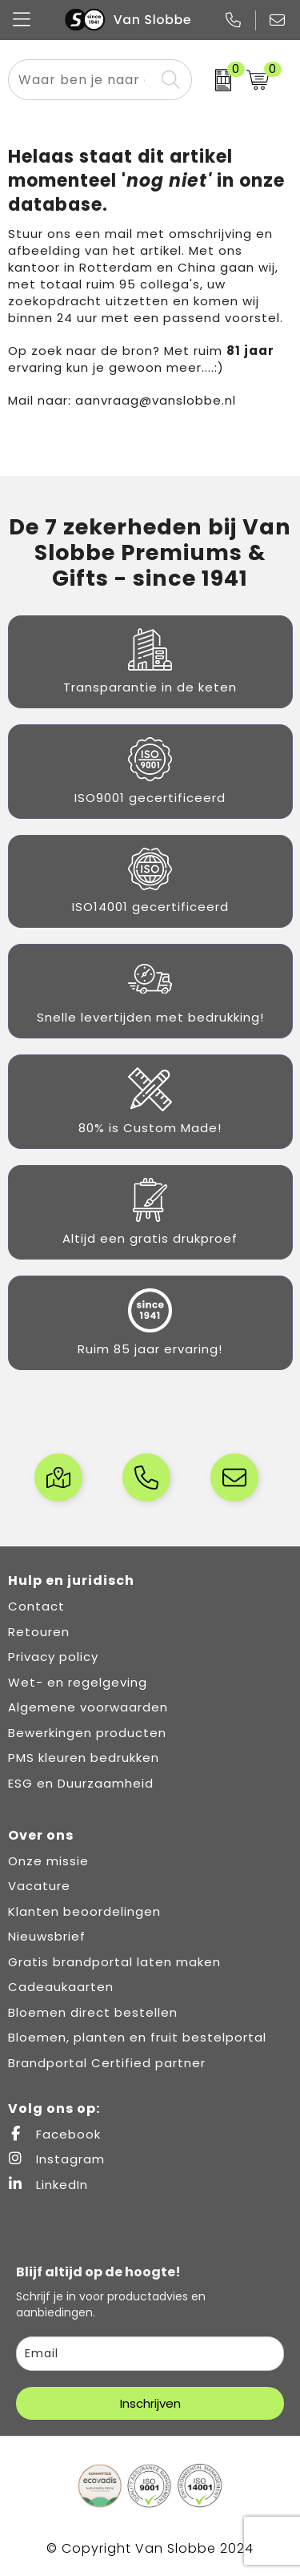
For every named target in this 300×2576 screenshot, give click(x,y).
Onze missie (48, 1860)
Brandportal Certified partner (107, 2062)
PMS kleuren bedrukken (83, 1757)
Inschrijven (150, 2403)
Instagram (56, 2159)
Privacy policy (53, 1656)
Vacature (39, 1885)
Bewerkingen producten (87, 1732)
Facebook (54, 2134)
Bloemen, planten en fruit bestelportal (137, 2037)
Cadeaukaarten (61, 1986)
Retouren (39, 1631)
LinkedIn (48, 2184)
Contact (36, 1606)
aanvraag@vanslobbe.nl (155, 400)
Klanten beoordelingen (84, 1911)
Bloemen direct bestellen (93, 2012)
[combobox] (82, 79)
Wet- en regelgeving (77, 1682)
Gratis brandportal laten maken (114, 1961)
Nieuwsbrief (47, 1936)
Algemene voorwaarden (88, 1707)
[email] (150, 2353)
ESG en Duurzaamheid (81, 1783)
